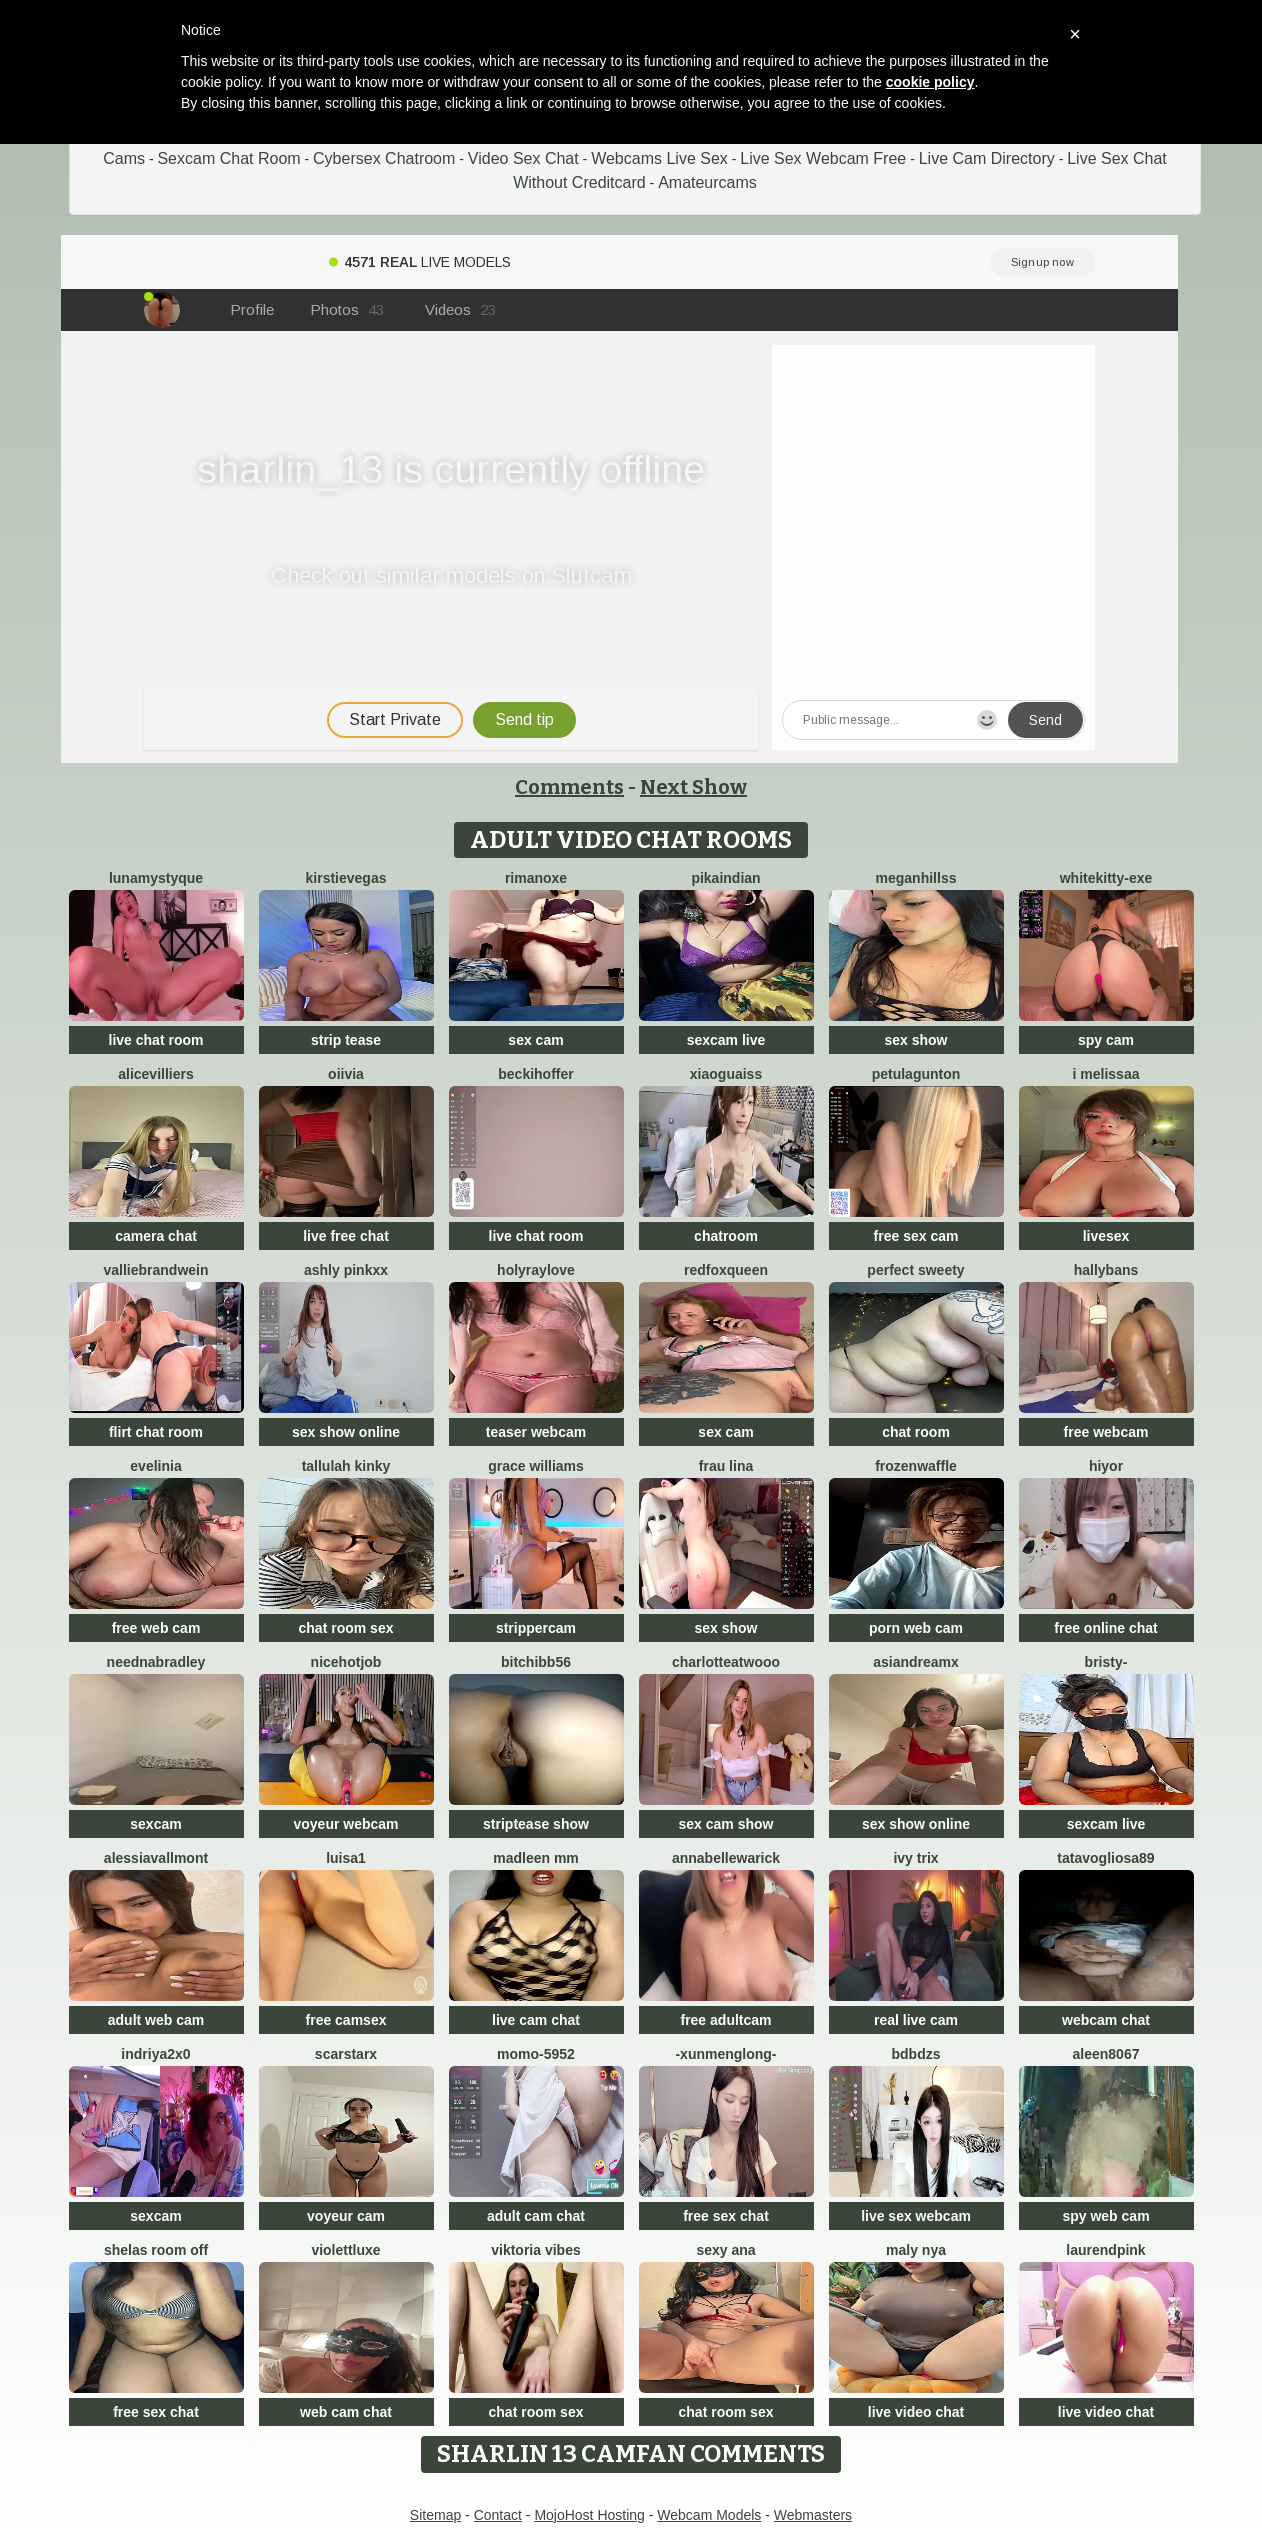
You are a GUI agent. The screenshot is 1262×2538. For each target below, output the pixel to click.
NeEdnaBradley (156, 1662)
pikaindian (725, 878)
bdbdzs (916, 2054)
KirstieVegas (346, 878)
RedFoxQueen (726, 1270)
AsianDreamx (916, 1662)
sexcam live (726, 1040)
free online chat (1105, 1628)
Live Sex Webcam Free (823, 158)
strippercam (536, 1628)
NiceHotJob (346, 1662)
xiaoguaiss (726, 1074)
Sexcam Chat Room (228, 158)
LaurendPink (1105, 2250)
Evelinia (155, 1466)
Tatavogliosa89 (1105, 1858)
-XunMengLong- (725, 2054)
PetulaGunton (916, 1074)
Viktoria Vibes (536, 2250)
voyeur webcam (345, 1824)
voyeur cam (346, 2216)
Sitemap (435, 2515)
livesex (1106, 1236)
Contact (498, 2515)
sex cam (535, 1040)
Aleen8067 (1106, 2054)
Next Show (693, 787)
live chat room (156, 1040)
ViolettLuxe (345, 2250)
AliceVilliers (156, 1074)
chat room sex (346, 1628)
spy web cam (1105, 2216)
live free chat (346, 1236)
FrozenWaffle (916, 1466)
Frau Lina (726, 1466)
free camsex (346, 2020)
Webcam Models (709, 2515)
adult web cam (156, 2020)
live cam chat (536, 2020)
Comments (569, 787)
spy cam (1106, 1040)
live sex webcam (916, 2216)
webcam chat (1106, 2020)
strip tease (346, 1040)
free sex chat (726, 2216)
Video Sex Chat (523, 158)
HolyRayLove (536, 1270)
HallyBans (1106, 1270)
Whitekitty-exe (1106, 878)
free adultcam (725, 2020)
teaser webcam (536, 1432)
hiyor (1106, 1466)
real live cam (916, 2020)
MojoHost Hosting (589, 2515)
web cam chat (346, 2412)
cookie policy (930, 82)
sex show (915, 1040)
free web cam (156, 1628)
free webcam (1106, 1432)
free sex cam (916, 1236)
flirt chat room (156, 1432)
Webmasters (813, 2515)
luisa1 (346, 1858)
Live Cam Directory (987, 158)
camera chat (156, 1236)
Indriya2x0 (155, 2054)
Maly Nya (916, 2250)
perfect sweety (915, 1270)
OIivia (346, 1074)
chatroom (726, 1236)
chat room (916, 1432)
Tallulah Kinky (346, 1466)
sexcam (155, 1824)
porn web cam (916, 1628)
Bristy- (1106, 1662)
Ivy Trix (915, 1858)
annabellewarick (726, 1858)
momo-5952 (536, 2054)
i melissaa (1106, 1074)
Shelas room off (156, 2250)
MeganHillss (916, 878)
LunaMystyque (156, 878)
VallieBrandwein (155, 1270)
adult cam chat (536, 2216)
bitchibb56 (536, 1662)
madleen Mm (536, 1858)
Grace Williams (536, 1466)
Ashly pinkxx (346, 1270)
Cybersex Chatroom (384, 158)
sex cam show (726, 1824)
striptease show (536, 1824)
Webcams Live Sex (659, 158)
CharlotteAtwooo (726, 1662)
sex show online (346, 1432)
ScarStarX (346, 2054)
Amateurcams (707, 182)
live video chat (916, 2412)
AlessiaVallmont (156, 1858)
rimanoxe (536, 878)
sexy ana (725, 2250)
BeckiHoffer (535, 1074)
